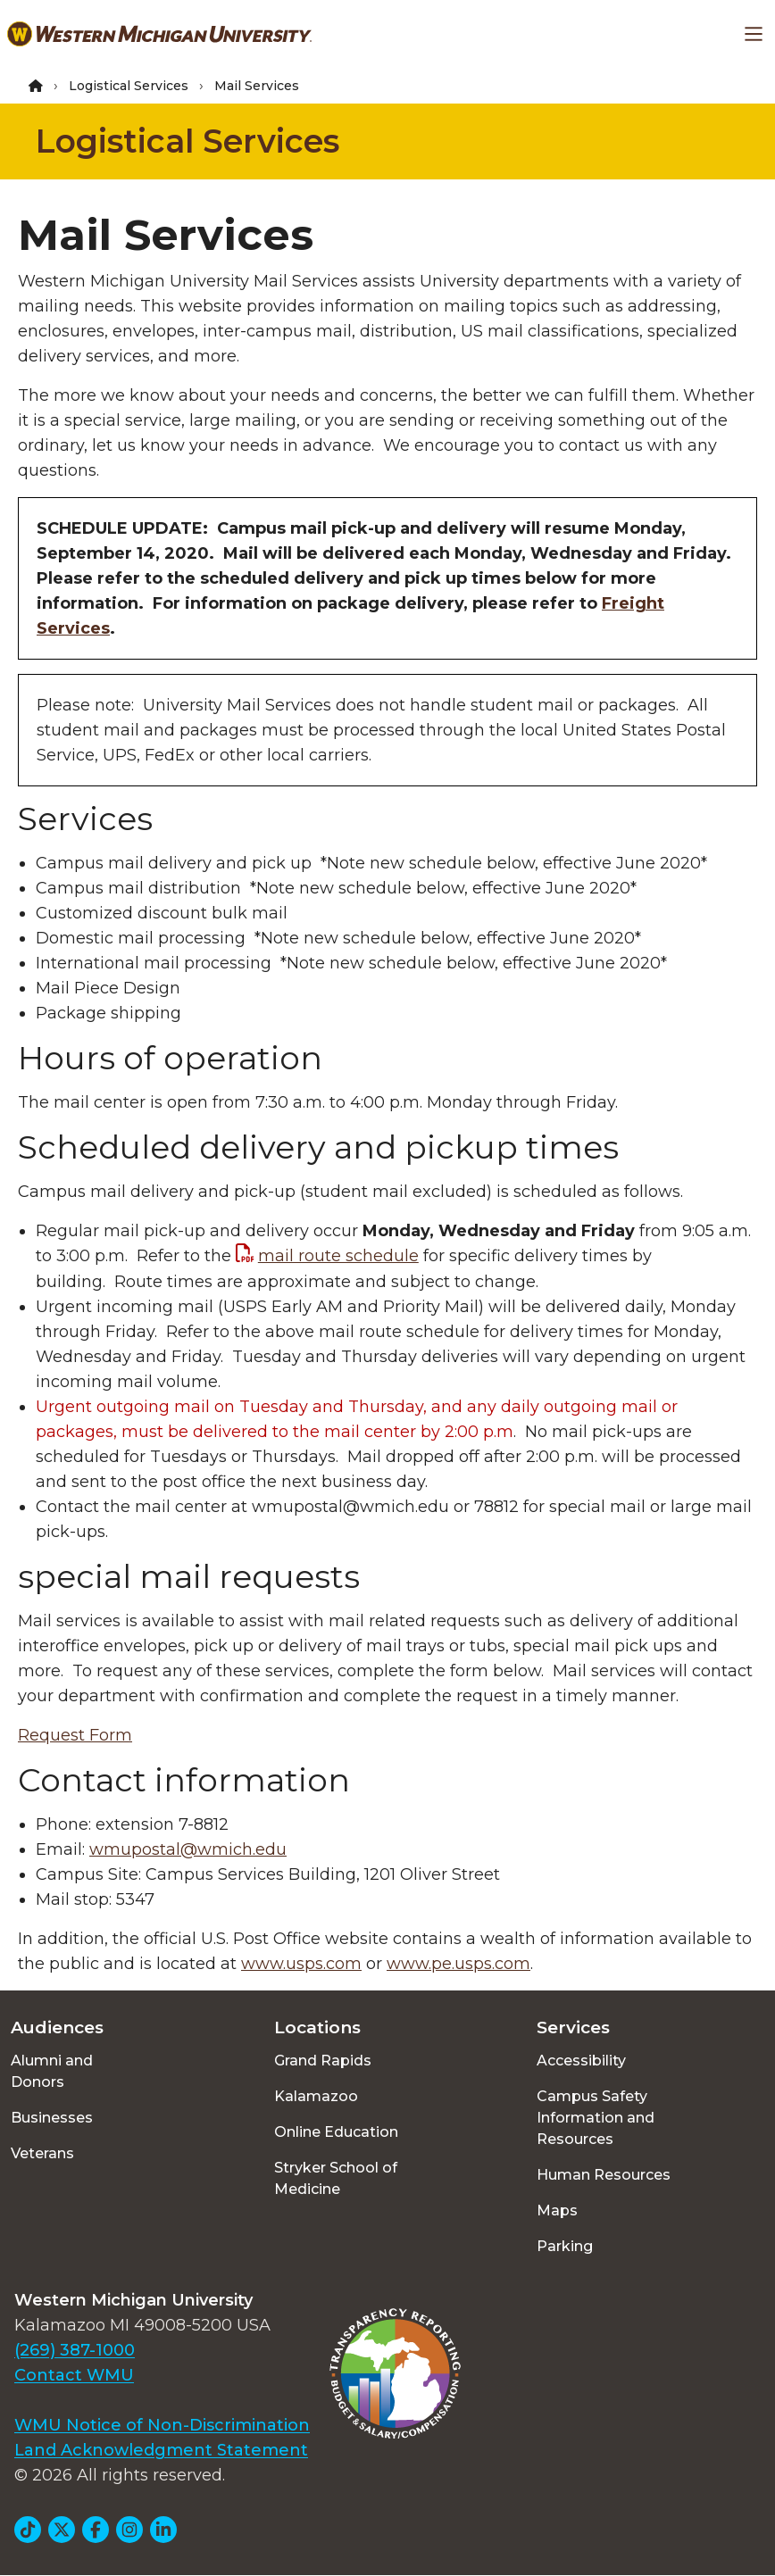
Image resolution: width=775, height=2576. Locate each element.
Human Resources (604, 2174)
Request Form (75, 1735)
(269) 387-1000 (74, 2350)
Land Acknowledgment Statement (161, 2450)
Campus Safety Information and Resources (595, 2118)
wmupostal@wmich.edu (188, 1849)
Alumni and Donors (52, 2071)
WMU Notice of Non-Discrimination (162, 2425)
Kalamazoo (316, 2096)
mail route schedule (338, 1256)
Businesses (52, 2117)
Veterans (42, 2153)
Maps (557, 2210)
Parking (565, 2246)
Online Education (336, 2131)
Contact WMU (74, 2375)
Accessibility (581, 2060)
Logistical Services (128, 86)
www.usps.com (301, 1964)
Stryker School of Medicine (335, 2178)
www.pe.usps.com (458, 1964)
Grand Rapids (322, 2060)
